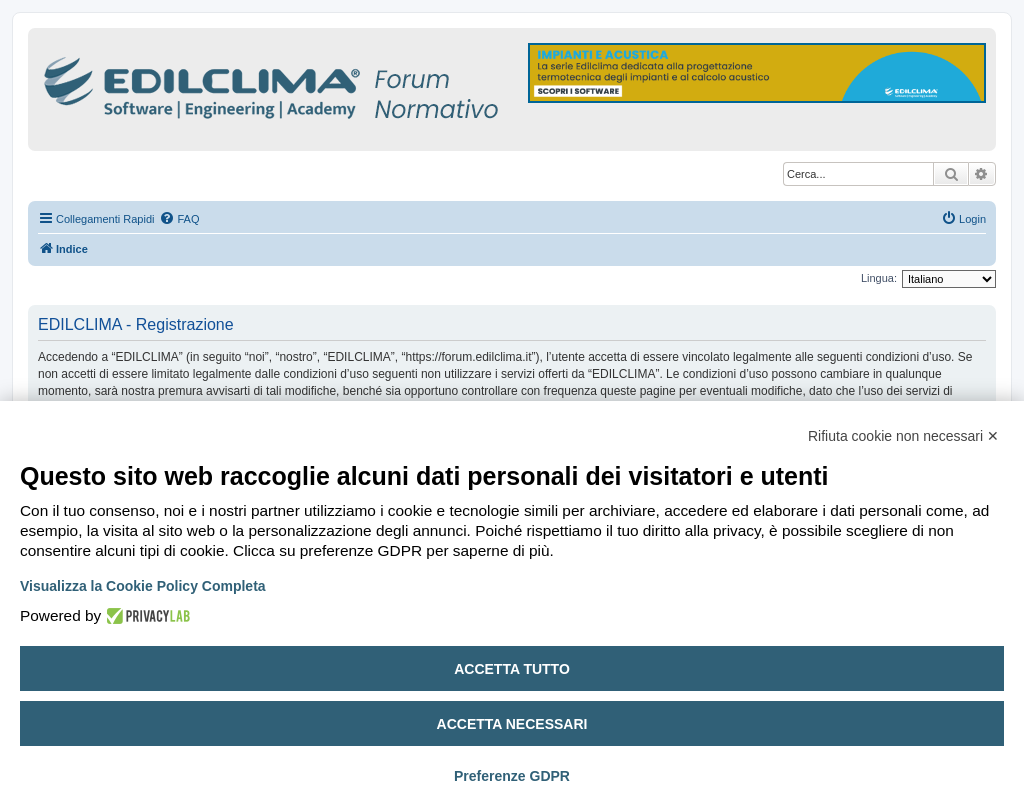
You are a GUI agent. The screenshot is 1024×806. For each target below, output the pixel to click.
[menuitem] (179, 219)
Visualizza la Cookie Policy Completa (143, 586)
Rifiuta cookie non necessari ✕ (903, 436)
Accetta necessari (512, 724)
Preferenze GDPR (512, 776)
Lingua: (879, 278)
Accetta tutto (512, 669)
